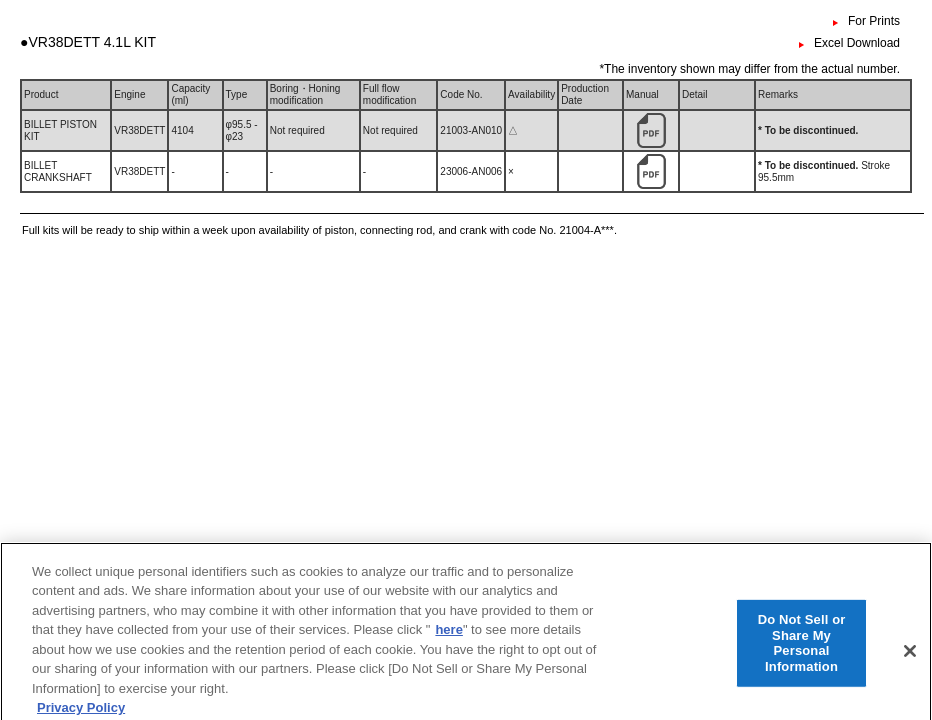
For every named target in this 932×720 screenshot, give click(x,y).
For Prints (874, 21)
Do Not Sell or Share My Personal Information (802, 655)
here (448, 642)
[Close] (910, 663)
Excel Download (857, 43)
